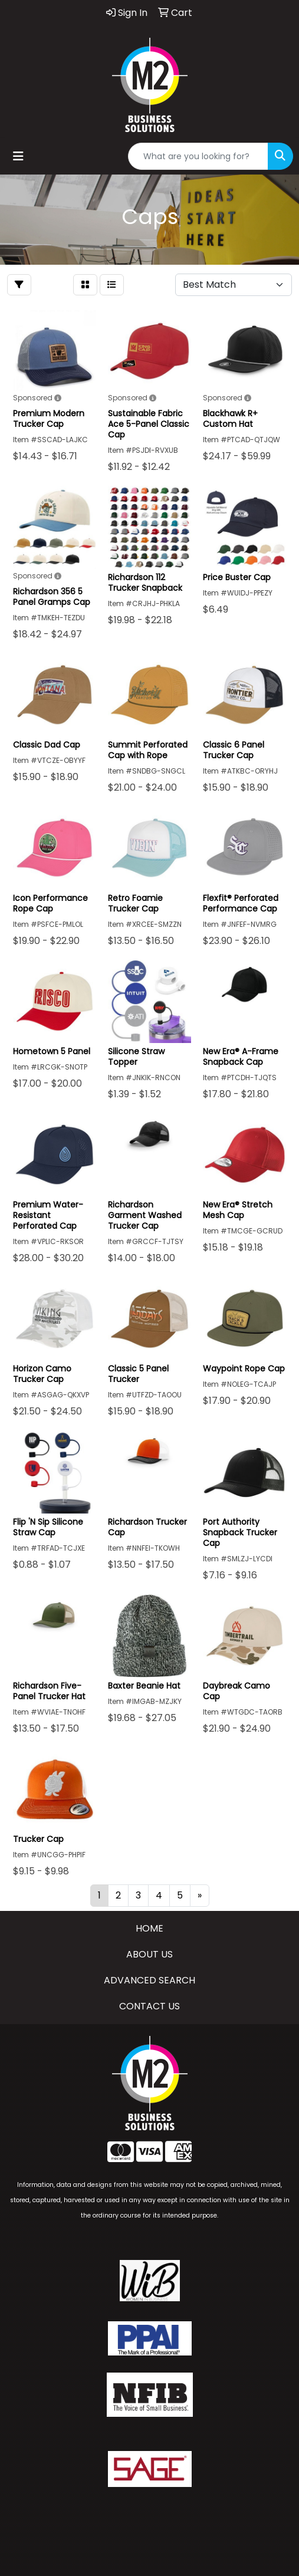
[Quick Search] (198, 156)
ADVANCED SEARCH (149, 1980)
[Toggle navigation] (18, 156)
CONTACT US (149, 2006)
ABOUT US (149, 1954)
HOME (149, 1928)
